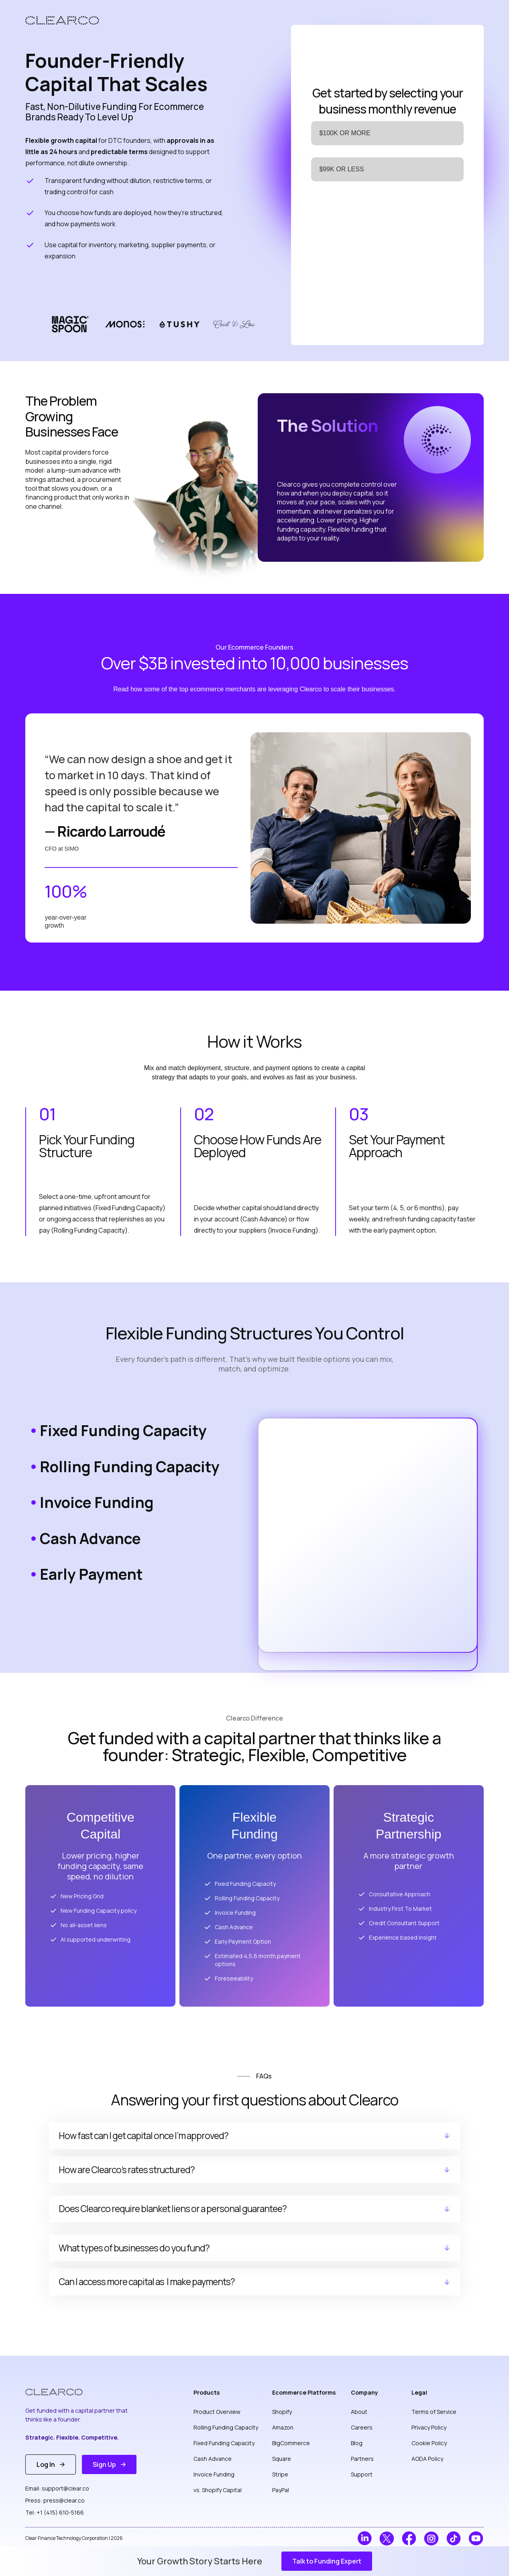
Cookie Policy (429, 2443)
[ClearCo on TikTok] (454, 2538)
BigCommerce (291, 2443)
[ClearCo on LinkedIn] (365, 2538)
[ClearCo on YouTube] (476, 2538)
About (359, 2412)
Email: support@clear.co (57, 2488)
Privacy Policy (428, 2427)
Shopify (282, 2412)
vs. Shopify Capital (217, 2490)
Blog (356, 2443)
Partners (362, 2458)
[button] (326, 2561)
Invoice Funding (213, 2474)
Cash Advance (212, 2458)
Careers (362, 2427)
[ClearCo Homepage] (60, 2391)
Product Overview (216, 2412)
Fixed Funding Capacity (223, 2443)
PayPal (280, 2490)
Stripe (280, 2474)
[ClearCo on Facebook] (409, 2538)
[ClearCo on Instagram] (431, 2538)
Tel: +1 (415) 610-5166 (54, 2512)
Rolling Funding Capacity (225, 2427)
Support (362, 2474)
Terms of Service (433, 2412)
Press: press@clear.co (55, 2500)
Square (281, 2458)
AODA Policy (427, 2458)
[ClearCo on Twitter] (387, 2538)
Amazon (282, 2427)
